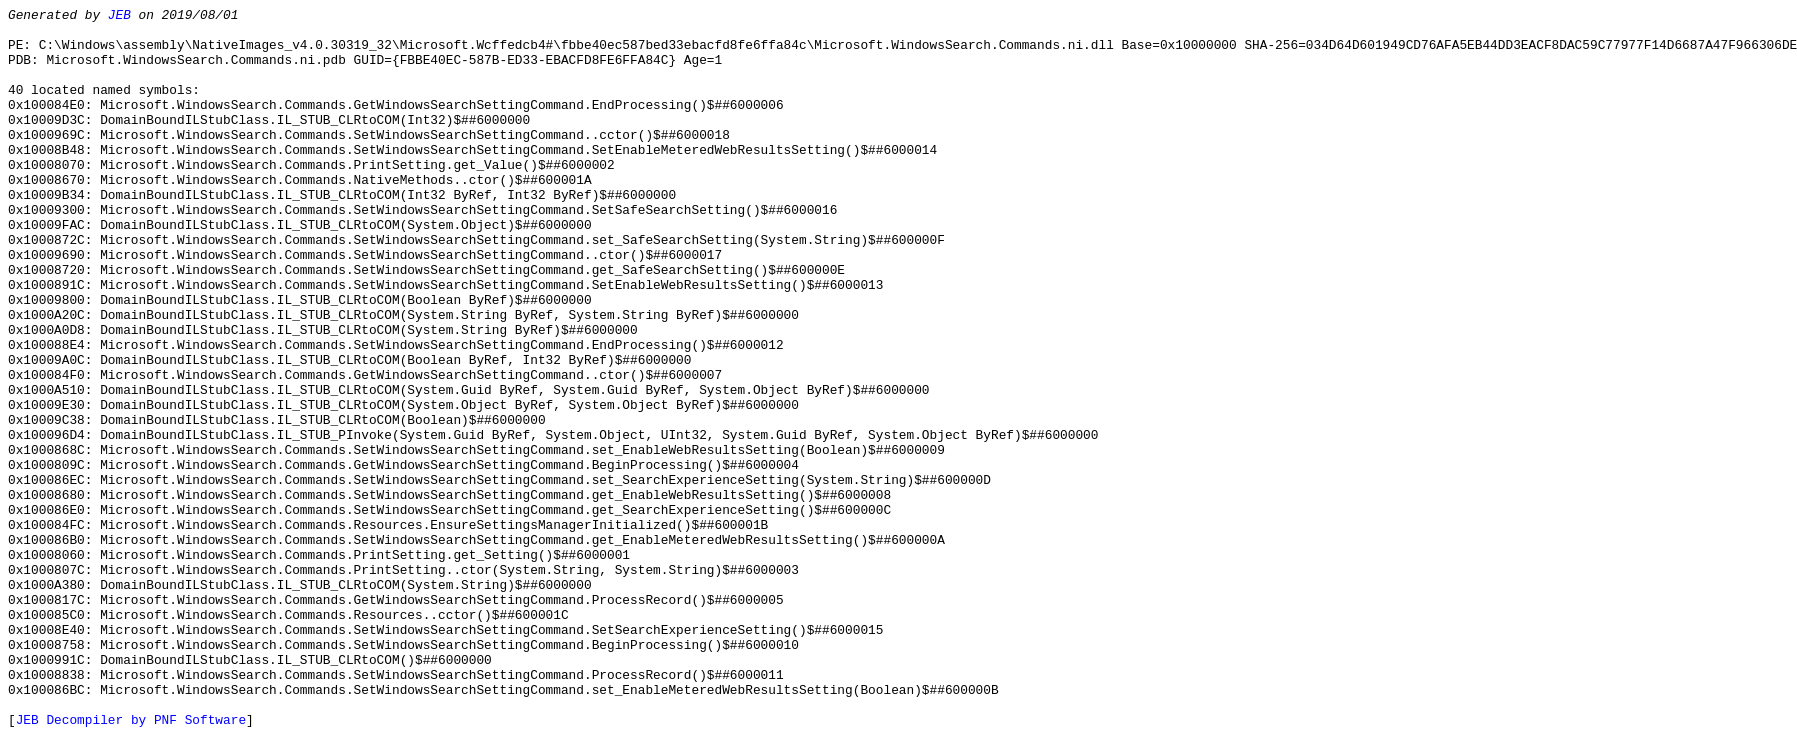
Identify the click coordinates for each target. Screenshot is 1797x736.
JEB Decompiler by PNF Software (131, 720)
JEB (119, 15)
